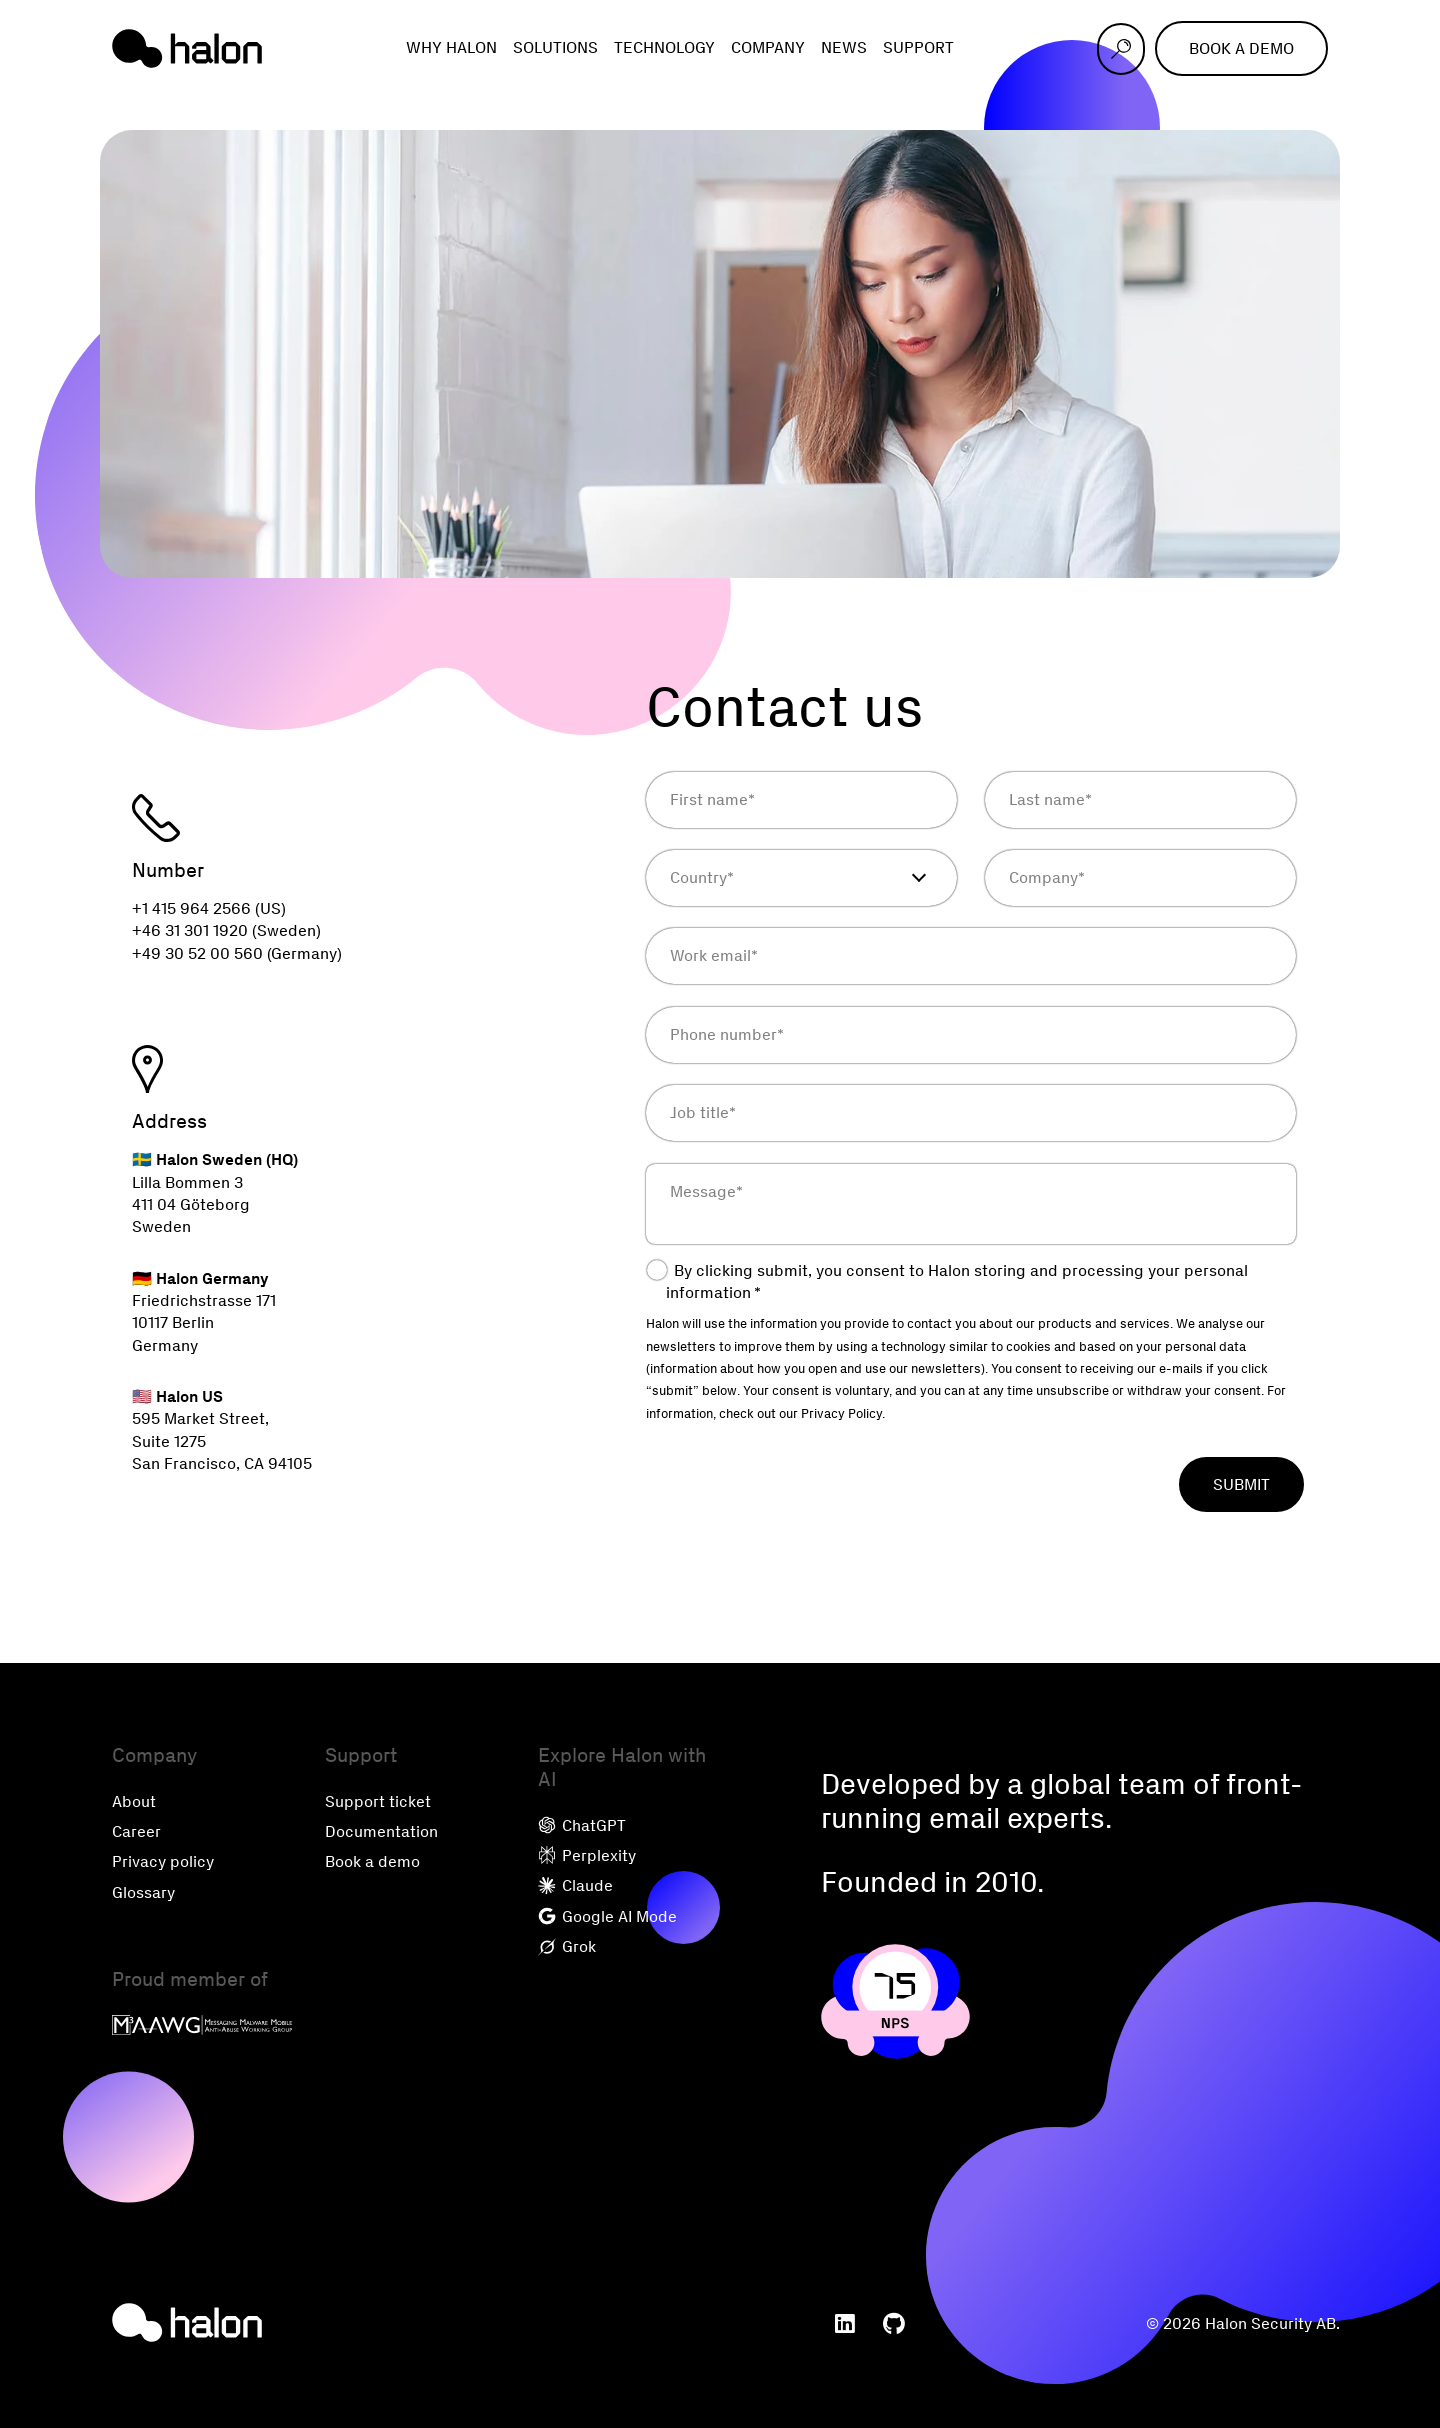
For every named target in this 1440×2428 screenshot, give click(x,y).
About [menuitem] (134, 1801)
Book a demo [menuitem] (372, 1861)
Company (768, 47)
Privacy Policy (841, 1413)
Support (918, 47)
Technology (664, 47)
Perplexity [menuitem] (587, 1855)
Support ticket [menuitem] (378, 1801)
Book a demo (1241, 48)
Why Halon (451, 47)
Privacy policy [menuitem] (163, 1861)
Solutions (555, 47)
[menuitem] (845, 2324)
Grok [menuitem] (567, 1946)
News (844, 47)
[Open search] (1121, 49)
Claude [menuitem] (575, 1885)
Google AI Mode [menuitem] (607, 1916)
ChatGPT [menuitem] (582, 1825)
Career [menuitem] (136, 1831)
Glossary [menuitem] (143, 1892)
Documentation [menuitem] (381, 1831)
